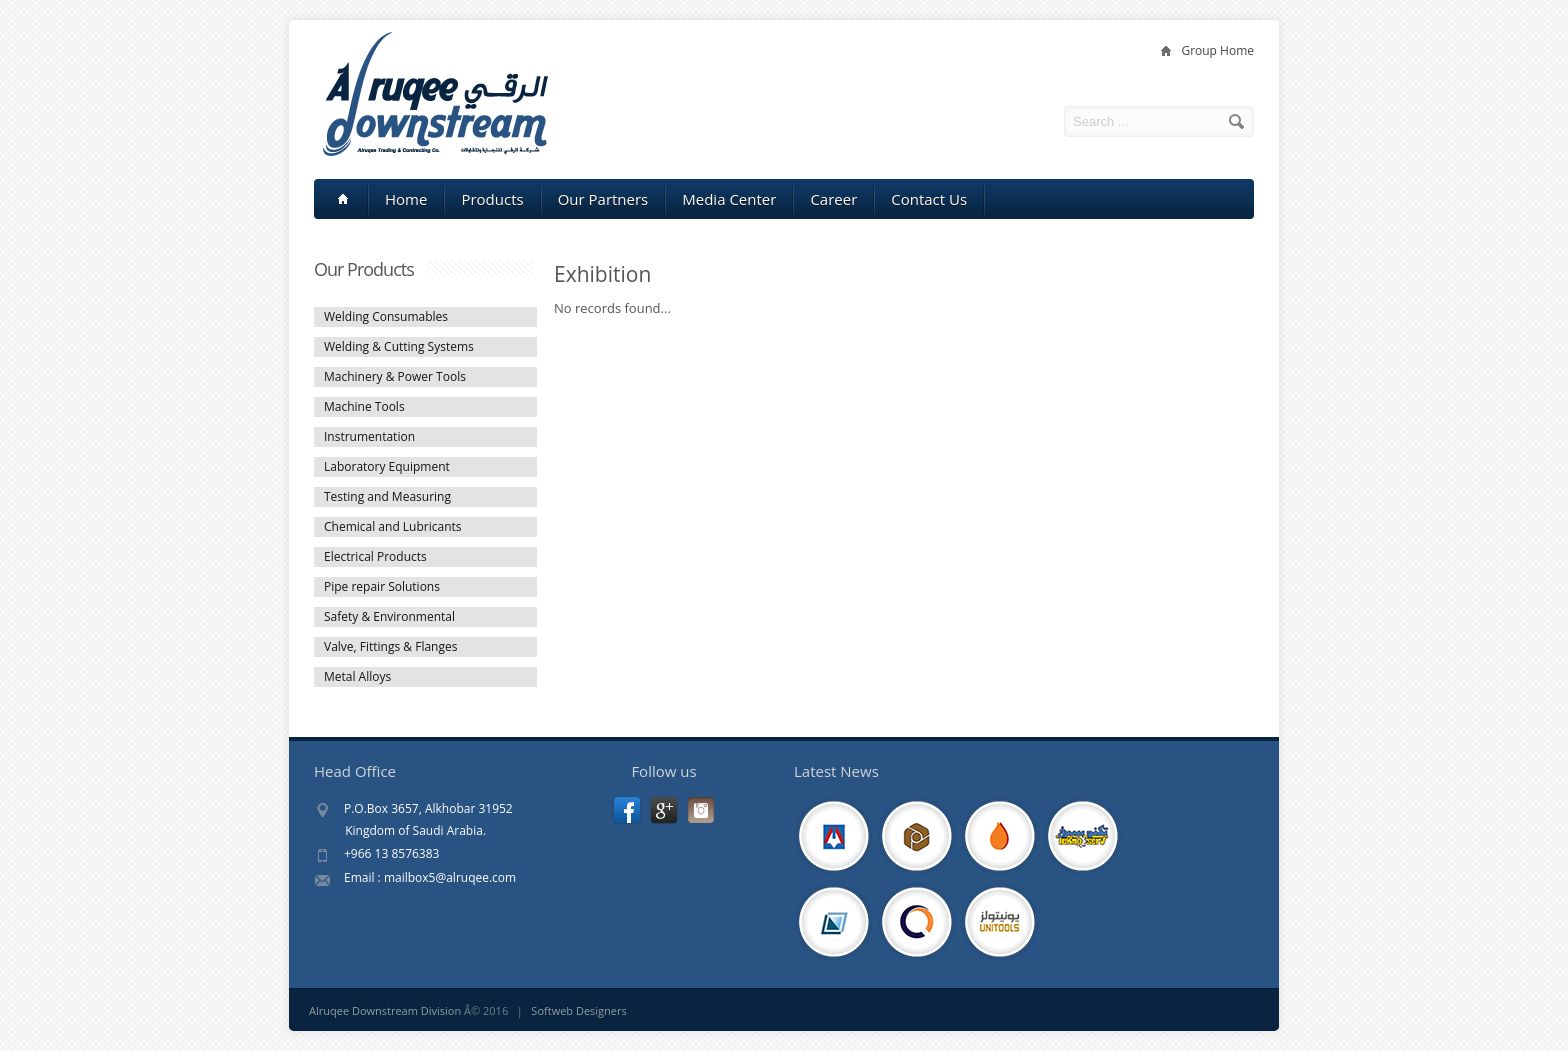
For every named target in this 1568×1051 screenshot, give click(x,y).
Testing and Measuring (387, 496)
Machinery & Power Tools (395, 376)
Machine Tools (364, 406)
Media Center (729, 199)
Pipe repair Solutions (382, 586)
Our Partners (603, 199)
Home (406, 199)
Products (492, 199)
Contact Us (929, 199)
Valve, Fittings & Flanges (390, 646)
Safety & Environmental (389, 616)
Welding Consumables (386, 316)
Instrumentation (369, 436)
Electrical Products (375, 556)
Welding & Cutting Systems (399, 346)
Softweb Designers (578, 1010)
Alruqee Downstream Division (385, 1010)
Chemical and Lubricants (393, 526)
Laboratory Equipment (387, 466)
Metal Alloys (357, 676)
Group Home (1217, 50)
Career (833, 199)
